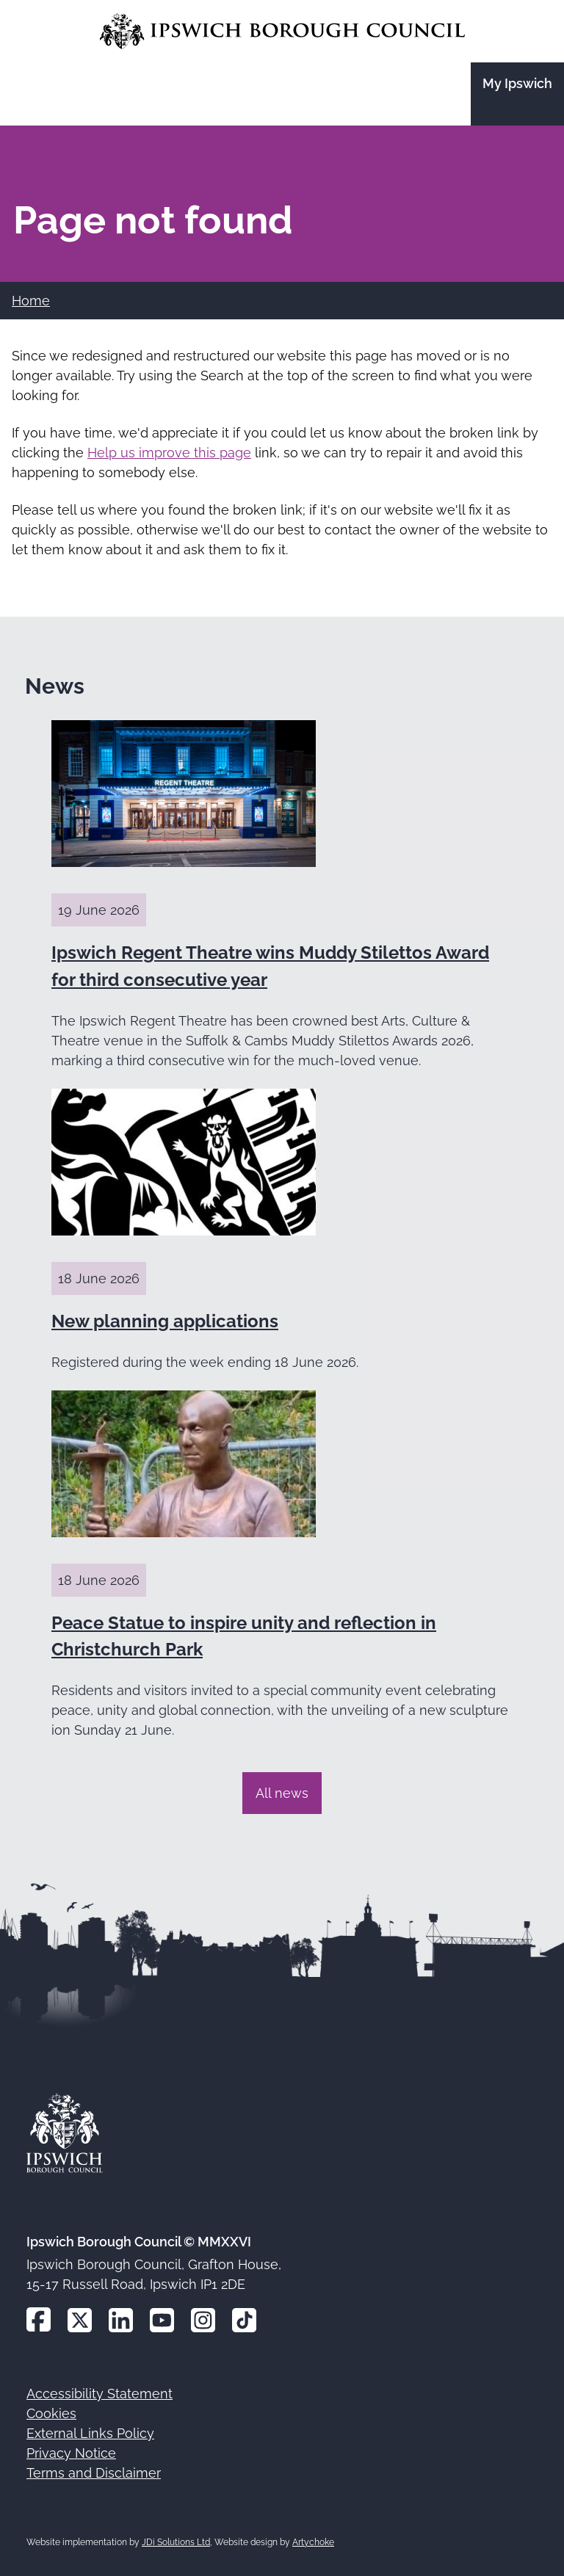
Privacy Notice (71, 2453)
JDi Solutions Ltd (176, 2542)
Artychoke (313, 2542)
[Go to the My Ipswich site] (517, 94)
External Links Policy (90, 2433)
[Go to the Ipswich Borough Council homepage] (282, 31)
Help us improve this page (169, 452)
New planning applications (164, 1321)
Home (31, 300)
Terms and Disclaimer (93, 2473)
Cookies (51, 2413)
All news (282, 1793)
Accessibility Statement (99, 2393)
